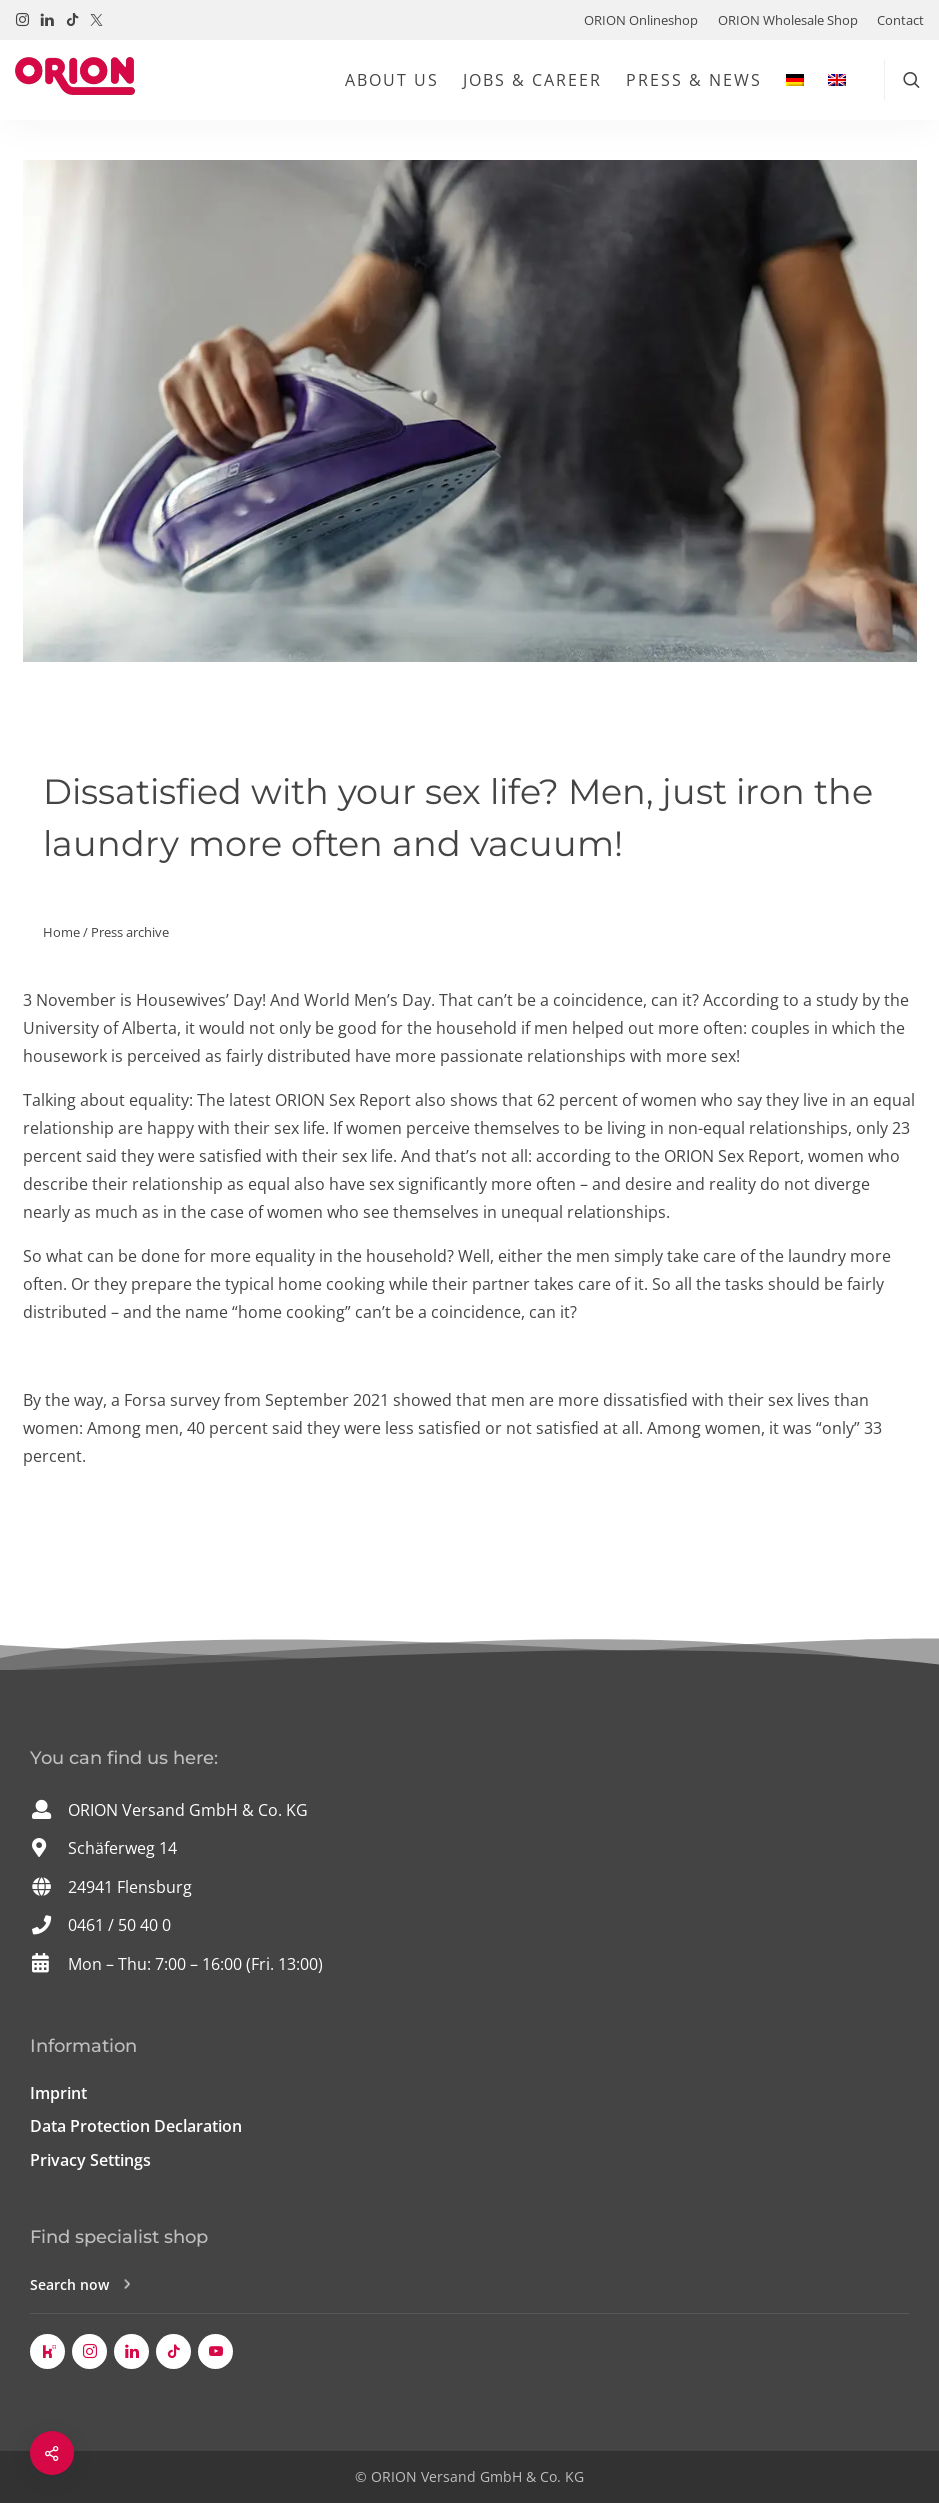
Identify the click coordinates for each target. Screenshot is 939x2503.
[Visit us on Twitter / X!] (96, 20)
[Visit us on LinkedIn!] (47, 20)
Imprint (58, 2093)
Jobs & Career (532, 80)
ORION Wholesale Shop (788, 20)
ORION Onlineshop (641, 20)
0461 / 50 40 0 (119, 1925)
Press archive (130, 932)
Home (61, 932)
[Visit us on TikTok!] (72, 20)
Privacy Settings (90, 2160)
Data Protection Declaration (136, 2126)
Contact (900, 20)
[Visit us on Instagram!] (22, 20)
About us (392, 80)
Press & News (694, 80)
